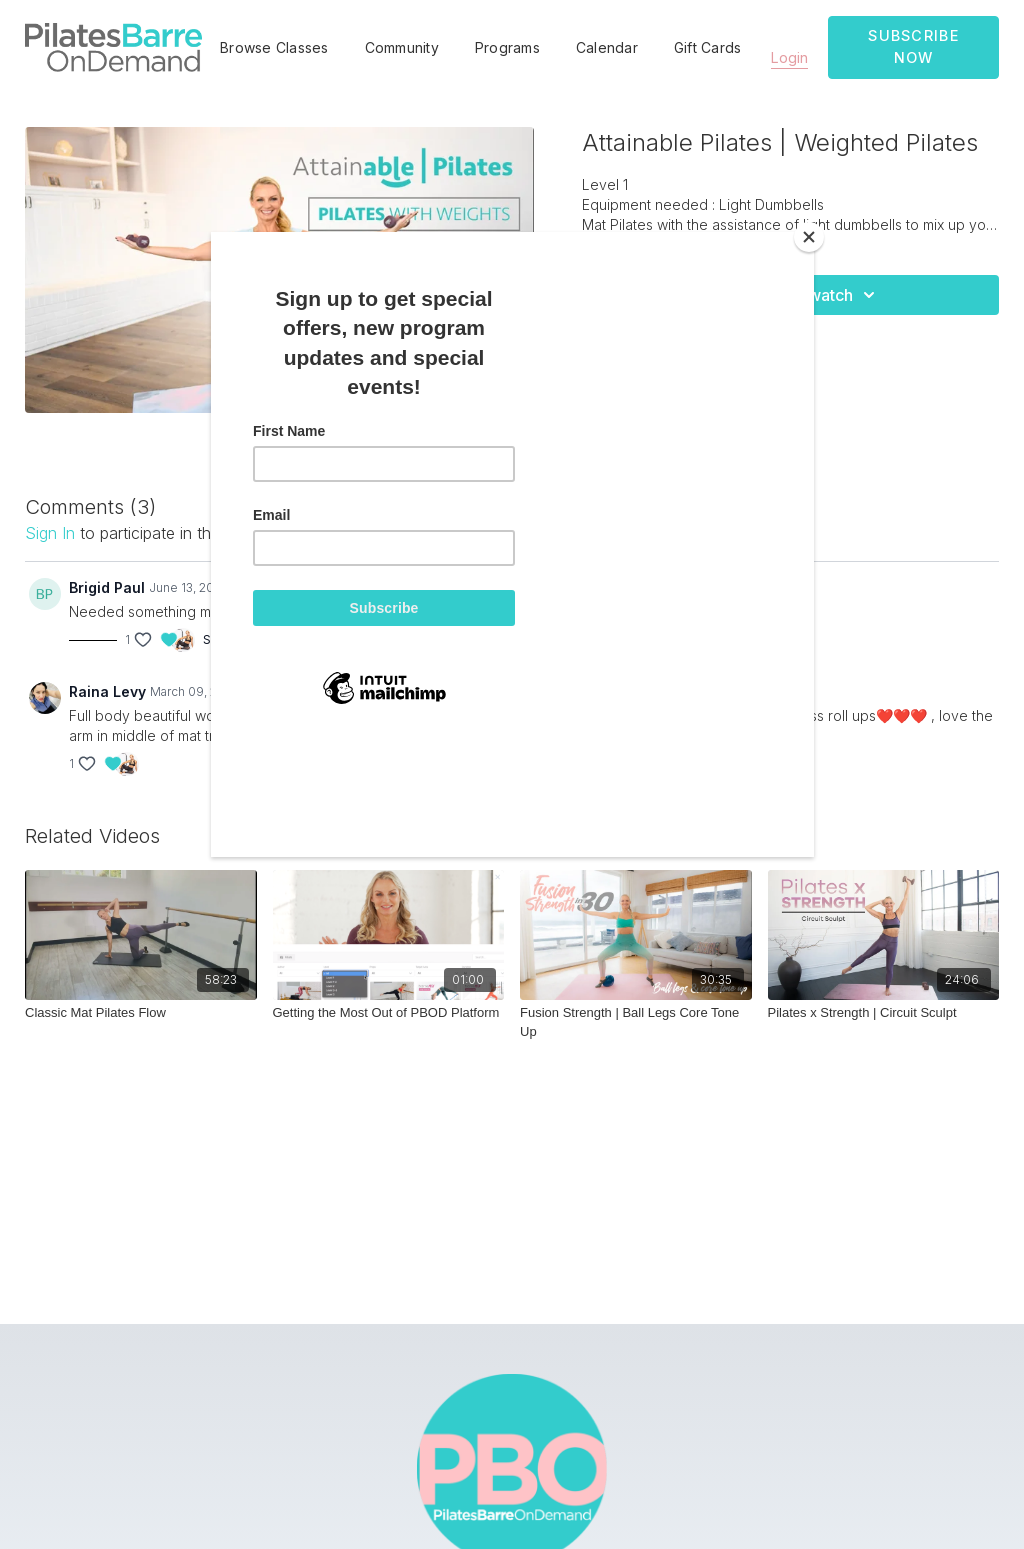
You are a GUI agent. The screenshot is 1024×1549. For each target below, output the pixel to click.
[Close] (809, 237)
